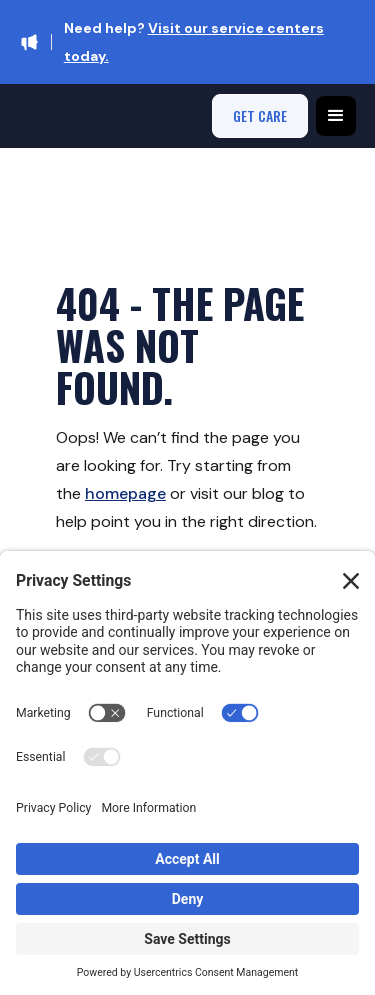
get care (260, 115)
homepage (125, 493)
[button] (336, 116)
